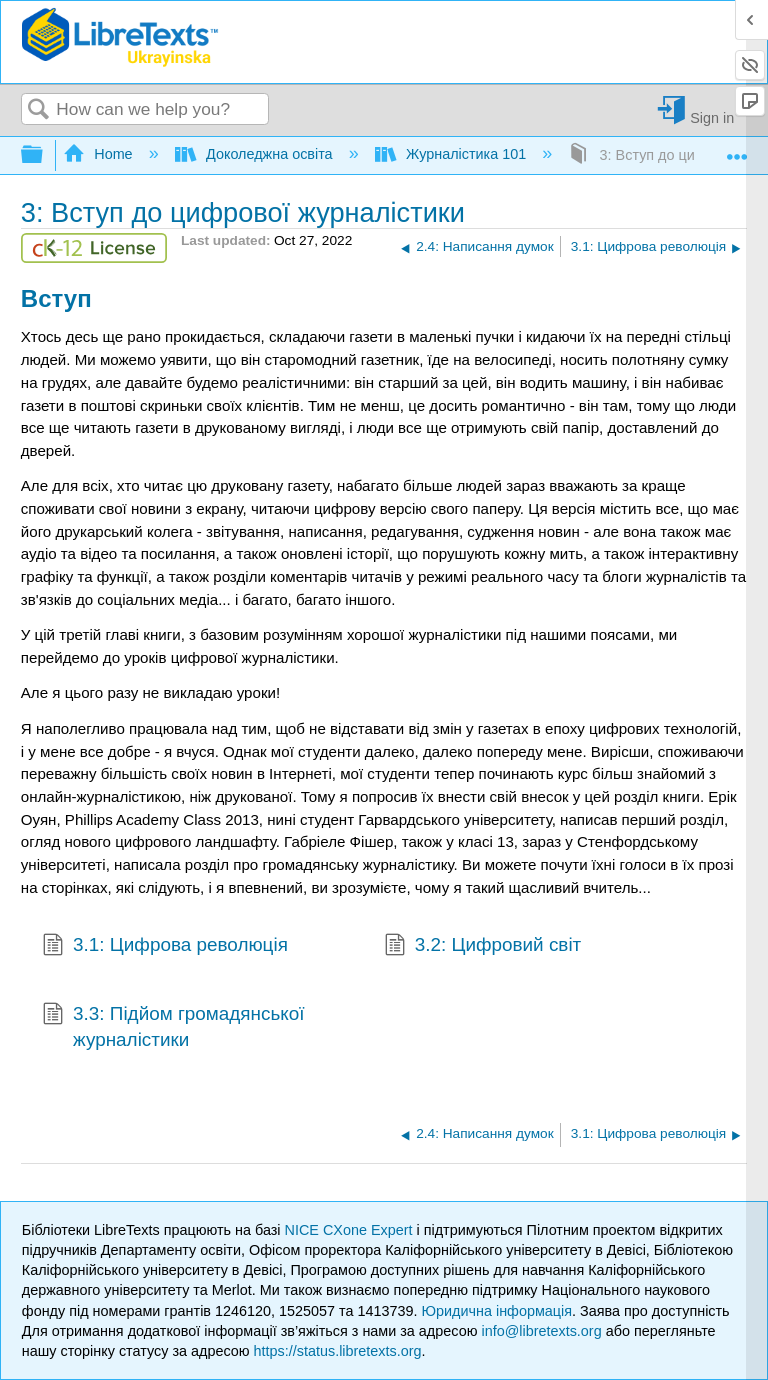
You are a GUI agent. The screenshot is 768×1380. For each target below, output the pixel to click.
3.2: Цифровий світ (482, 947)
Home (100, 154)
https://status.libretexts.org (338, 1351)
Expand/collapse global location (737, 149)
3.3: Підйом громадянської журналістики (173, 1027)
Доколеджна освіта (256, 154)
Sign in (712, 117)
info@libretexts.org (541, 1331)
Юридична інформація (496, 1311)
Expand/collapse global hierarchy (45, 155)
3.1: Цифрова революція (164, 947)
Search (39, 110)
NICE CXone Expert (351, 1230)
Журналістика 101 (453, 154)
